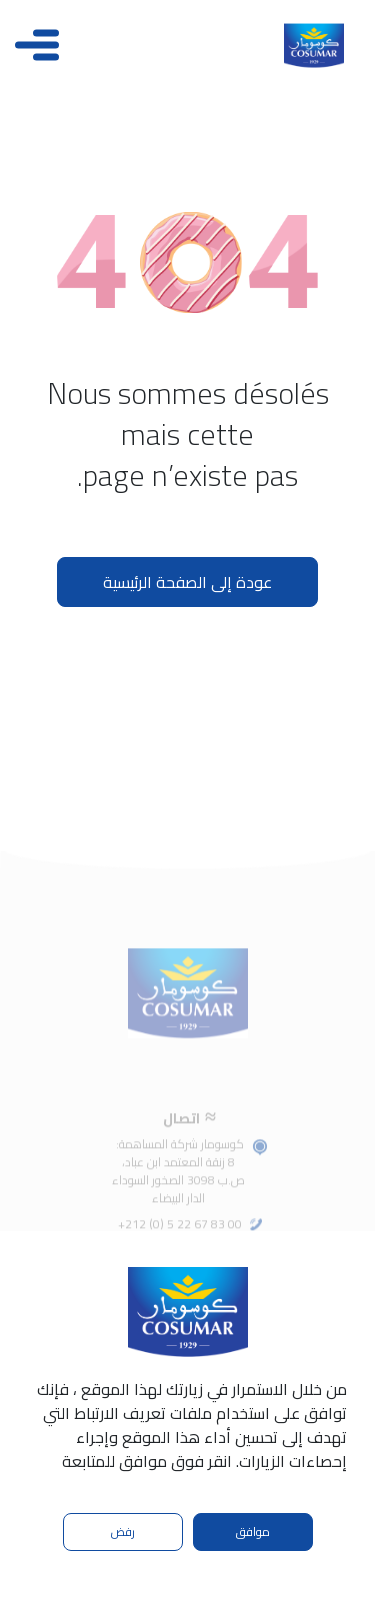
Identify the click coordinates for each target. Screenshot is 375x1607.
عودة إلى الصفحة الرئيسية (187, 582)
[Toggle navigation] (37, 45)
